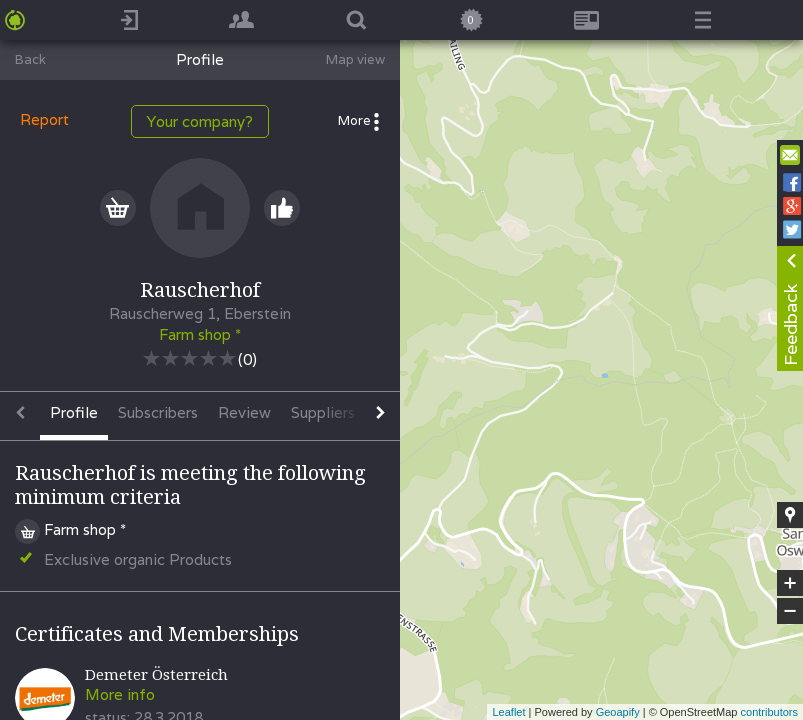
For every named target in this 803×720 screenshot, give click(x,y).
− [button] (790, 611)
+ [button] (790, 583)
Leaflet (508, 712)
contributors (769, 712)
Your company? (200, 121)
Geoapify (618, 712)
